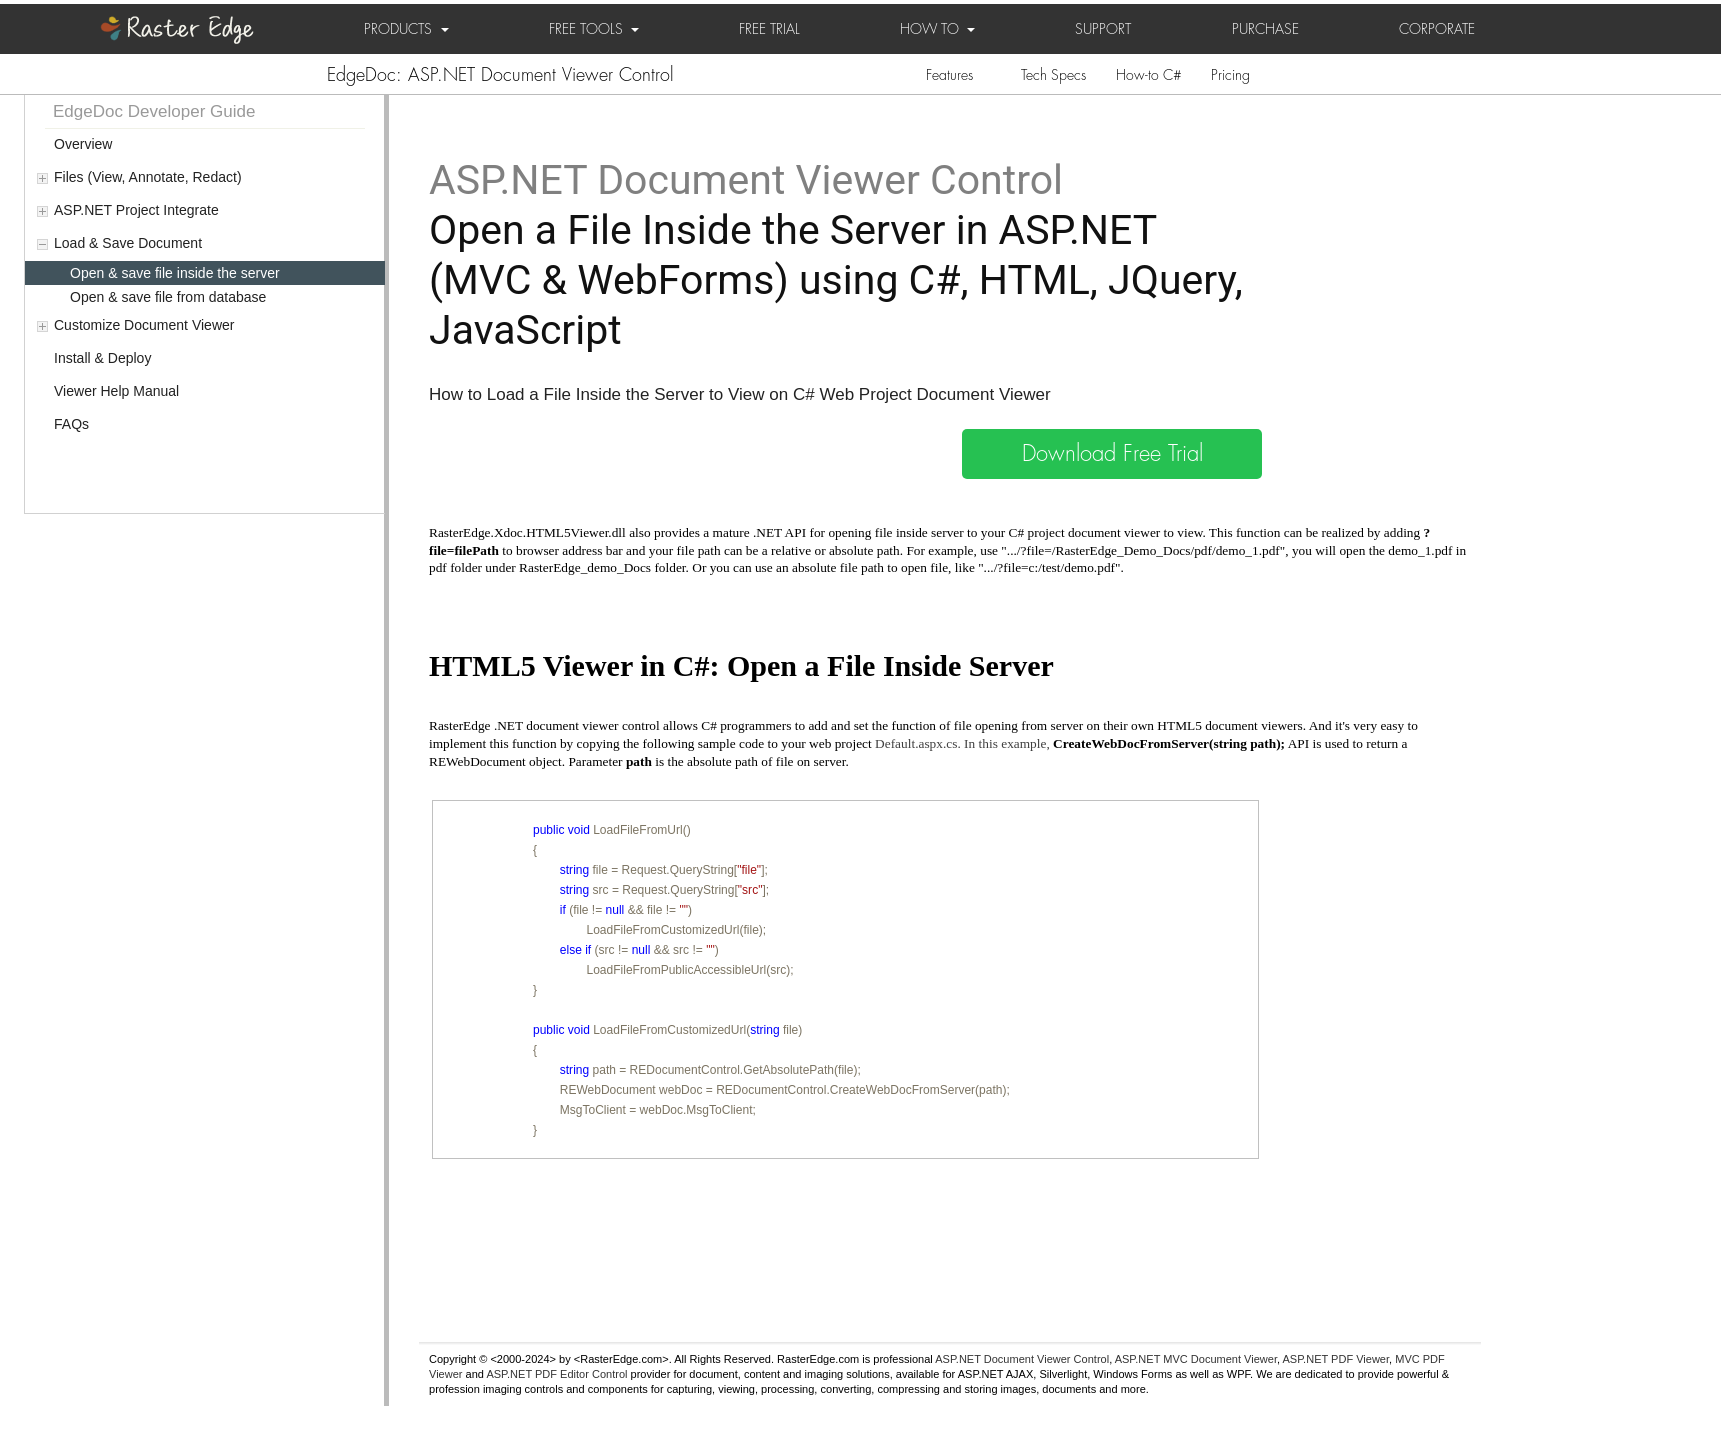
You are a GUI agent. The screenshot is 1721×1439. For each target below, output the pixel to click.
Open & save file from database (168, 297)
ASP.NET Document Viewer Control (1022, 1359)
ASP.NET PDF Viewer (1336, 1359)
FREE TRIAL (769, 29)
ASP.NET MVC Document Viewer (1196, 1359)
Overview (83, 144)
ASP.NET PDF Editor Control (556, 1374)
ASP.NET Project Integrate (136, 210)
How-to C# (1149, 75)
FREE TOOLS (594, 29)
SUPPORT (1103, 29)
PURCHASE (1265, 29)
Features (949, 75)
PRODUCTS (406, 29)
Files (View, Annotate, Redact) (148, 177)
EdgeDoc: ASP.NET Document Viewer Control (500, 75)
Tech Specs (1053, 75)
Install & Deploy (102, 358)
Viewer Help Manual (116, 391)
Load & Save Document (128, 243)
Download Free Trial (1112, 454)
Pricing (1230, 75)
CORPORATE (1437, 29)
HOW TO (937, 29)
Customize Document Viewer (144, 325)
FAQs (71, 424)
